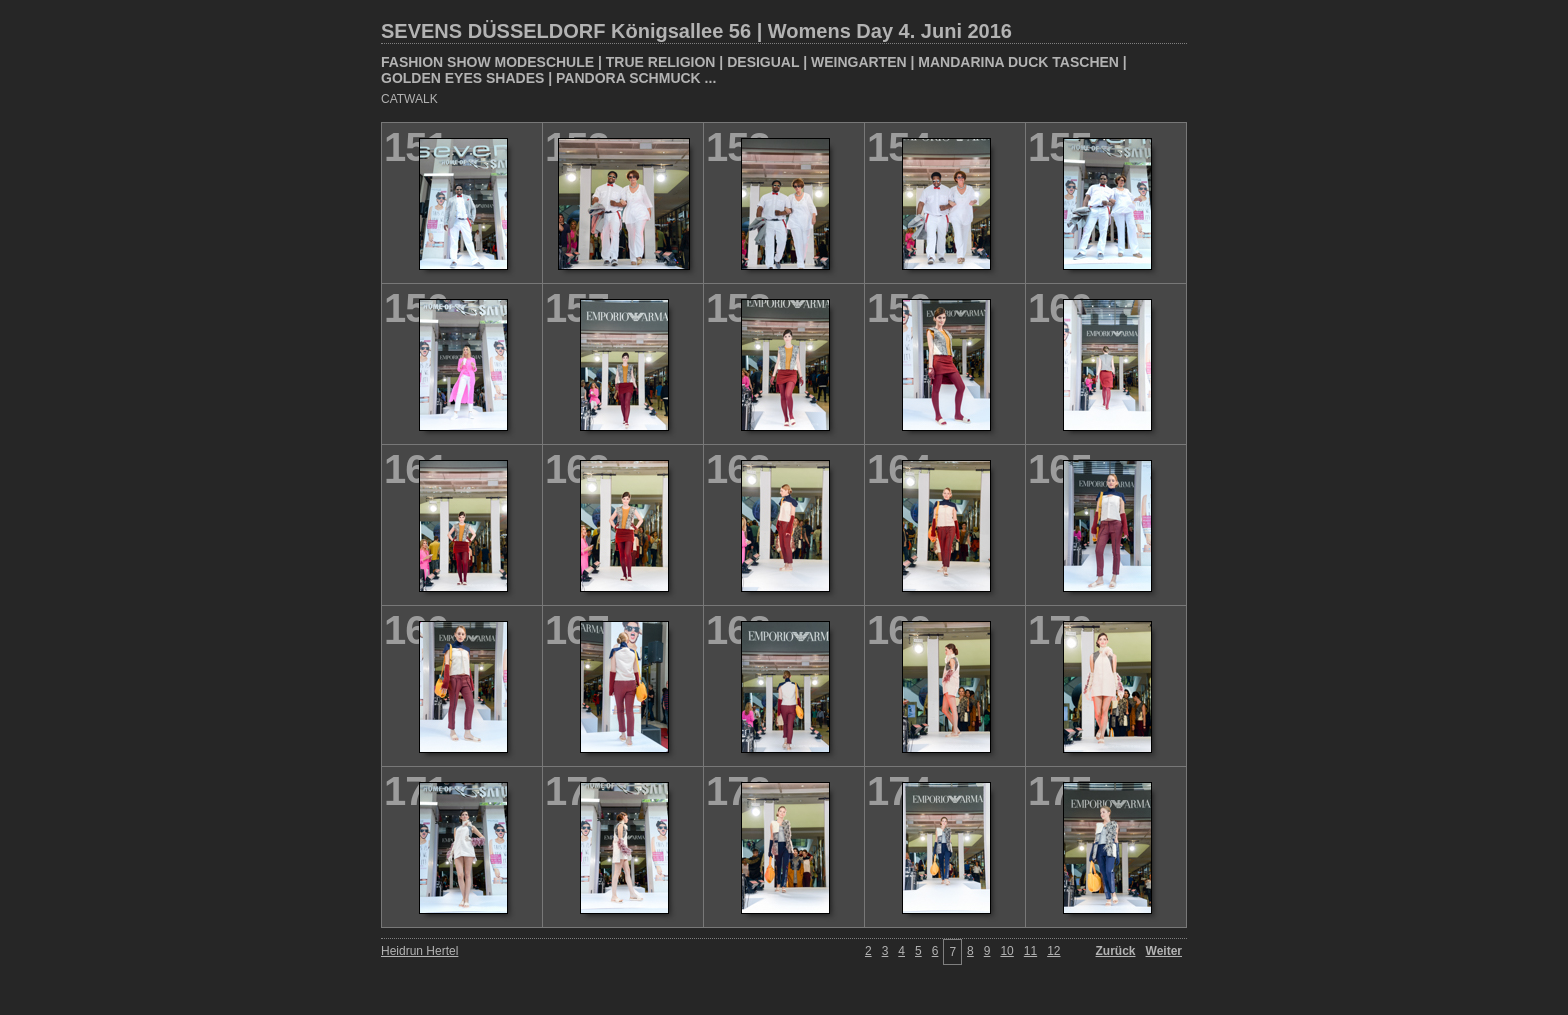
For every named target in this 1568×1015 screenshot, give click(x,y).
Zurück (1116, 951)
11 (1030, 951)
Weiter (1164, 951)
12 (1053, 951)
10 (1006, 951)
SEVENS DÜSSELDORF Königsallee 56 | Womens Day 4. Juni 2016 (696, 31)
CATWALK (409, 99)
